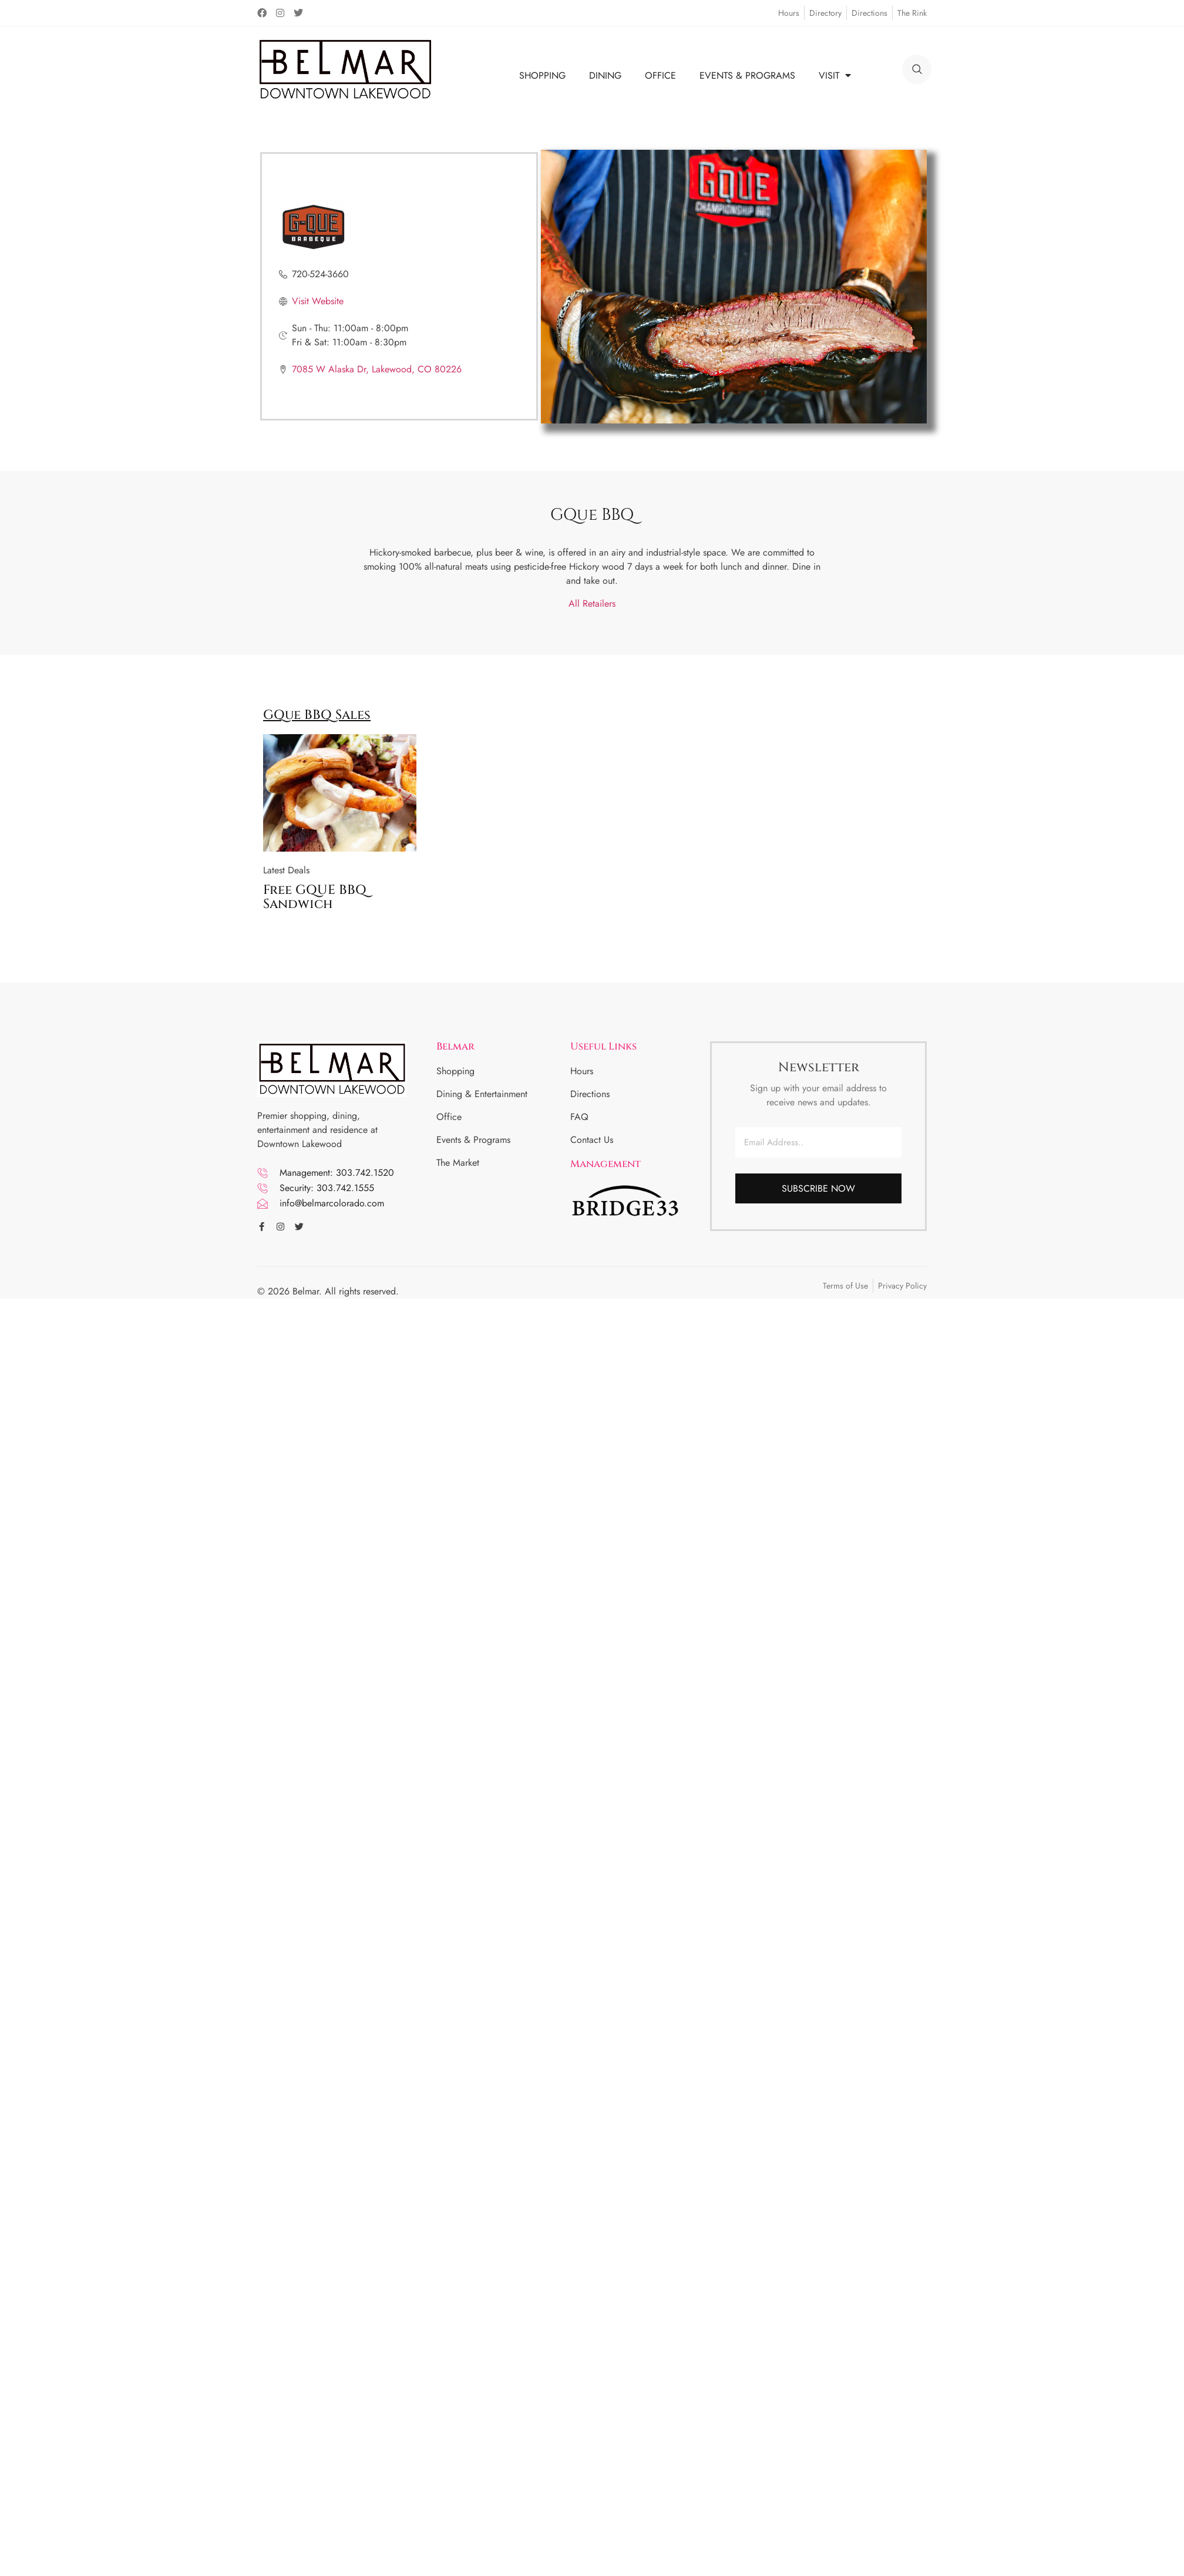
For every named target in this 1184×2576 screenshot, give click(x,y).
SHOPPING (542, 75)
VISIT (835, 75)
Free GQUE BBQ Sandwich (314, 897)
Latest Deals (286, 870)
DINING (605, 75)
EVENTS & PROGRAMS (747, 75)
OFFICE (660, 75)
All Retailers (592, 603)
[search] (916, 69)
